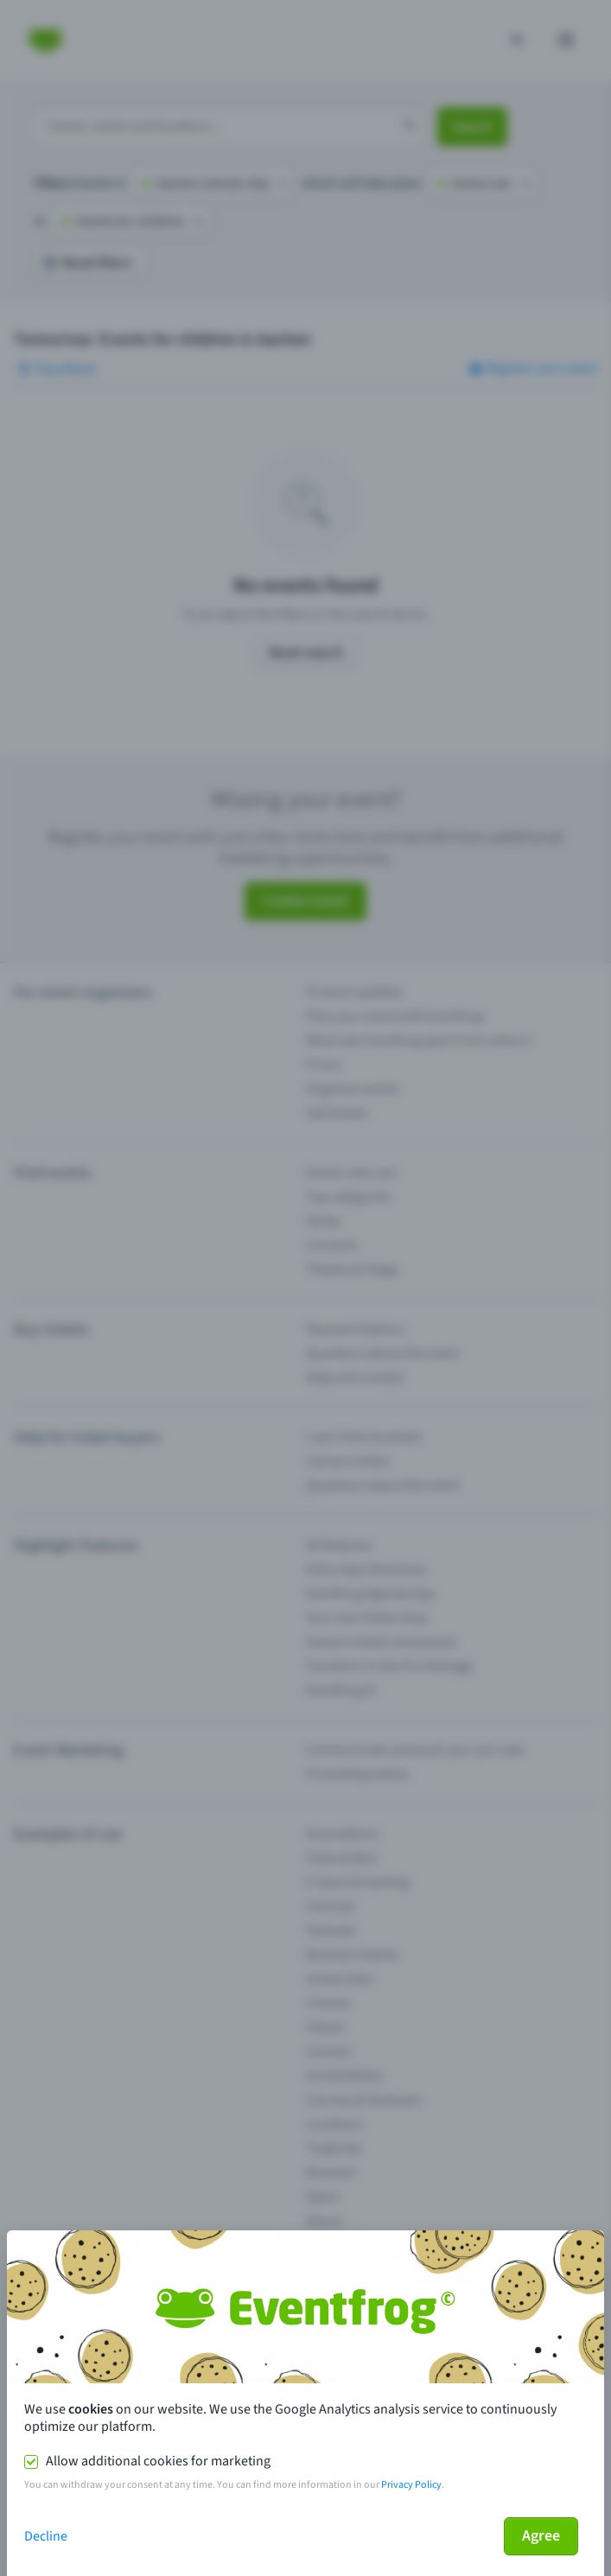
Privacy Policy (411, 2484)
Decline (45, 2536)
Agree (541, 2536)
